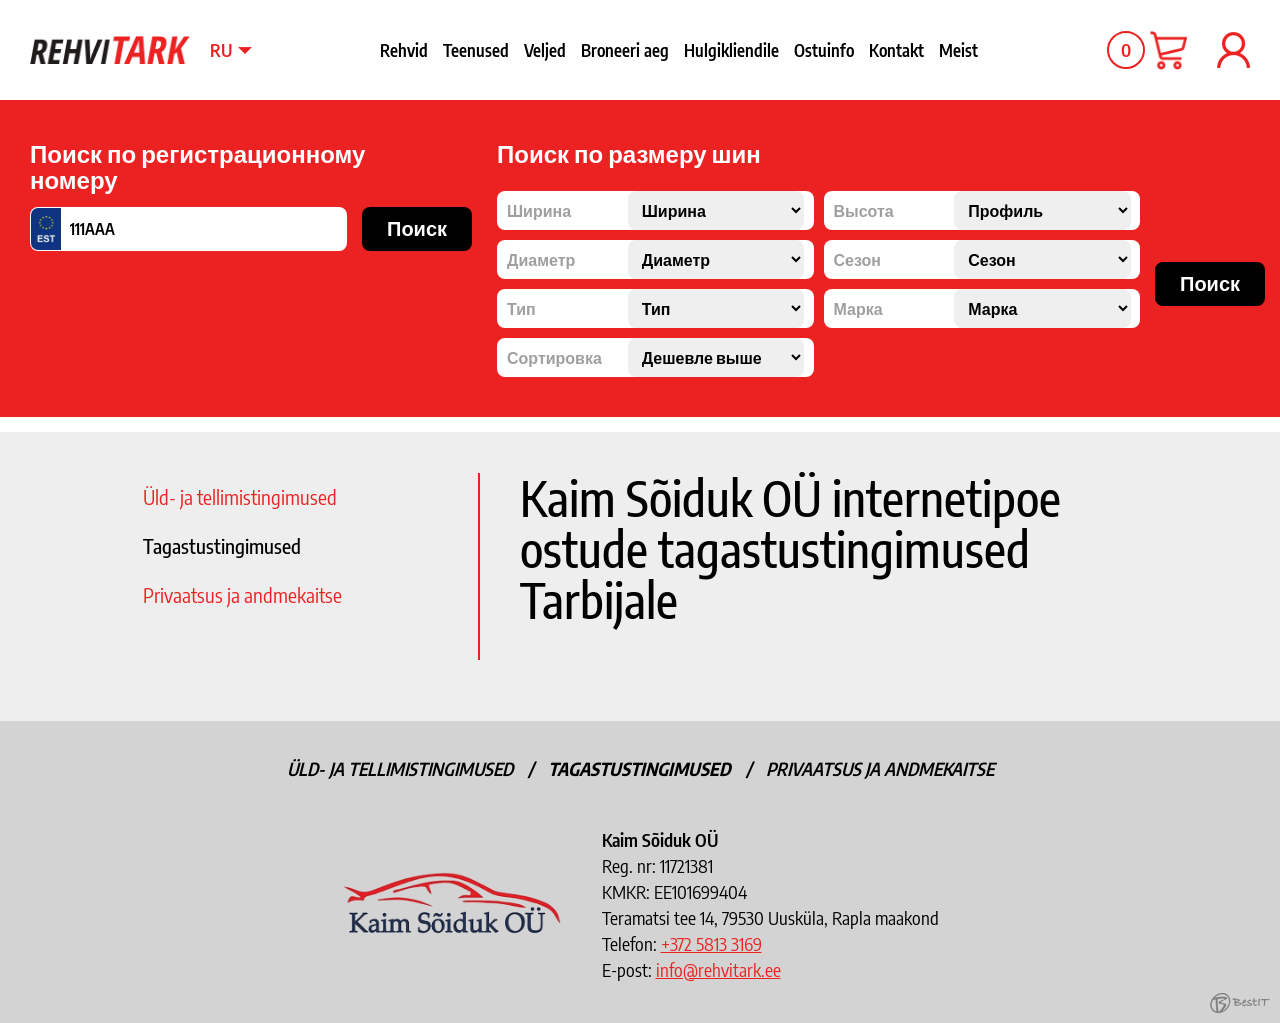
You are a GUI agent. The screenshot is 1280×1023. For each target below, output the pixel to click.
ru (221, 49)
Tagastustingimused (222, 545)
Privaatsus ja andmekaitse (242, 594)
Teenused (476, 50)
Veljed (545, 50)
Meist (958, 50)
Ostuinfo (824, 50)
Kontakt (896, 50)
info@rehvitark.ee (718, 969)
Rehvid (404, 50)
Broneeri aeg (625, 50)
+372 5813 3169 (711, 943)
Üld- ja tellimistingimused (240, 496)
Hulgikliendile (731, 50)
